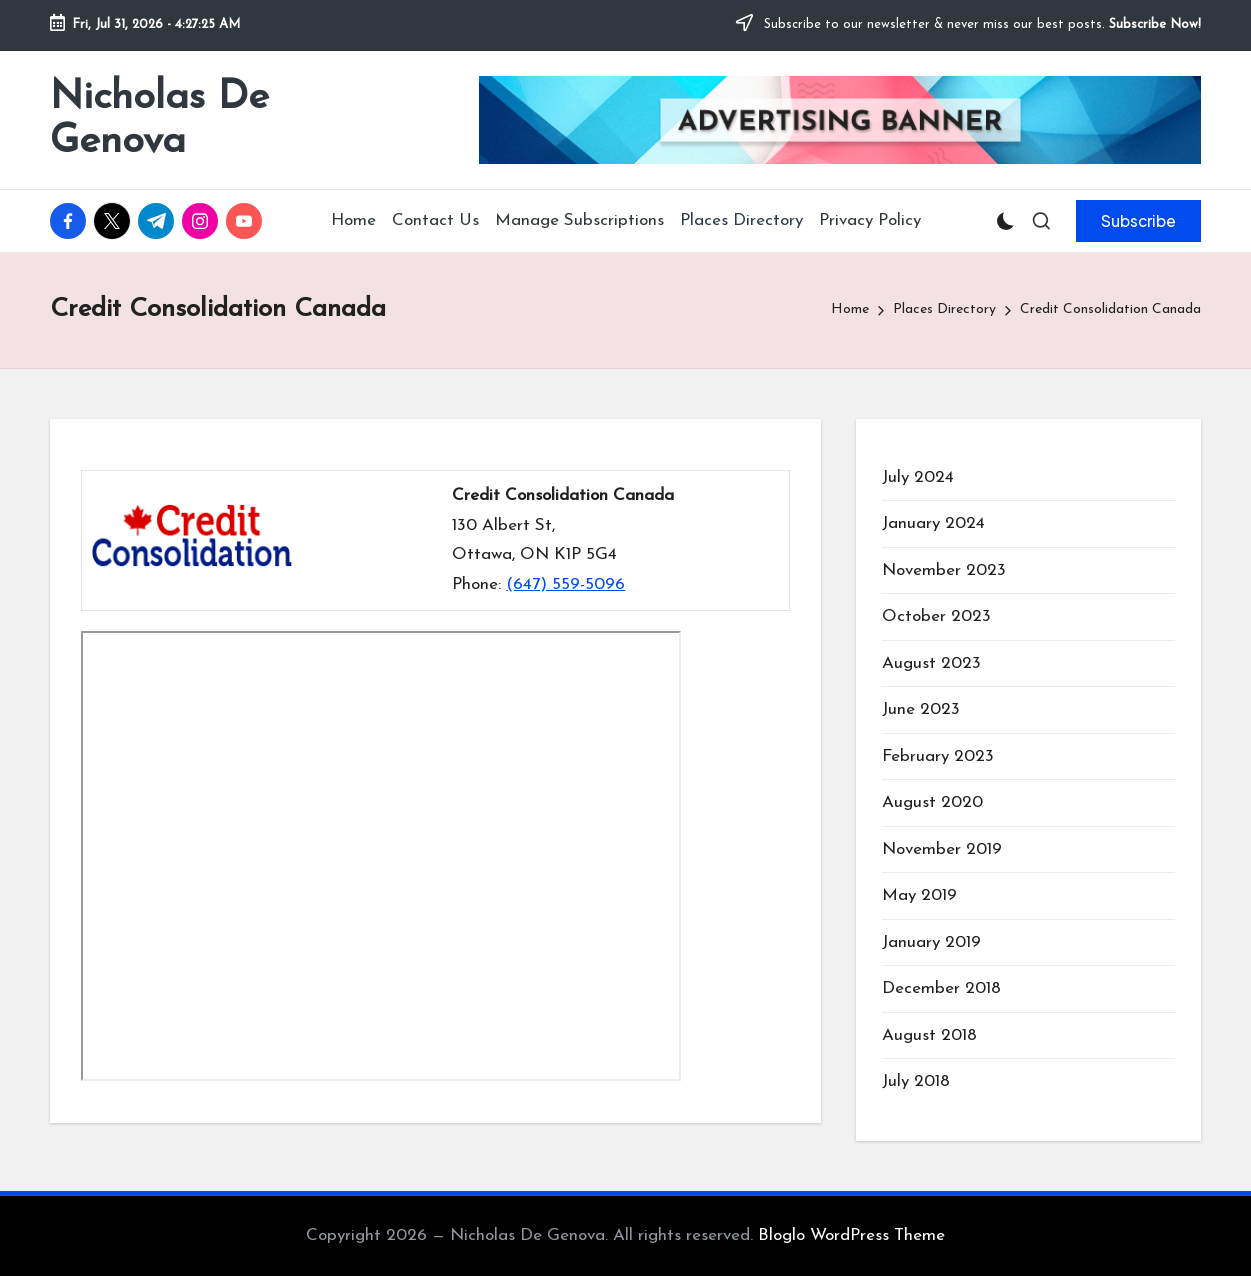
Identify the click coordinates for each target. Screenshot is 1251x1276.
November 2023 (944, 570)
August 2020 (932, 802)
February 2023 (938, 756)
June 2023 (921, 709)
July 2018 (916, 1081)
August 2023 (931, 663)
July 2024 (918, 477)
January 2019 (931, 942)
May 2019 (919, 895)
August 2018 (929, 1035)
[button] (1138, 221)
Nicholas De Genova (159, 120)
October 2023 (936, 616)
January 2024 (933, 523)
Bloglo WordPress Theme (851, 1235)
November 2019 (942, 849)
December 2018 (941, 988)
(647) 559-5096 (565, 584)
